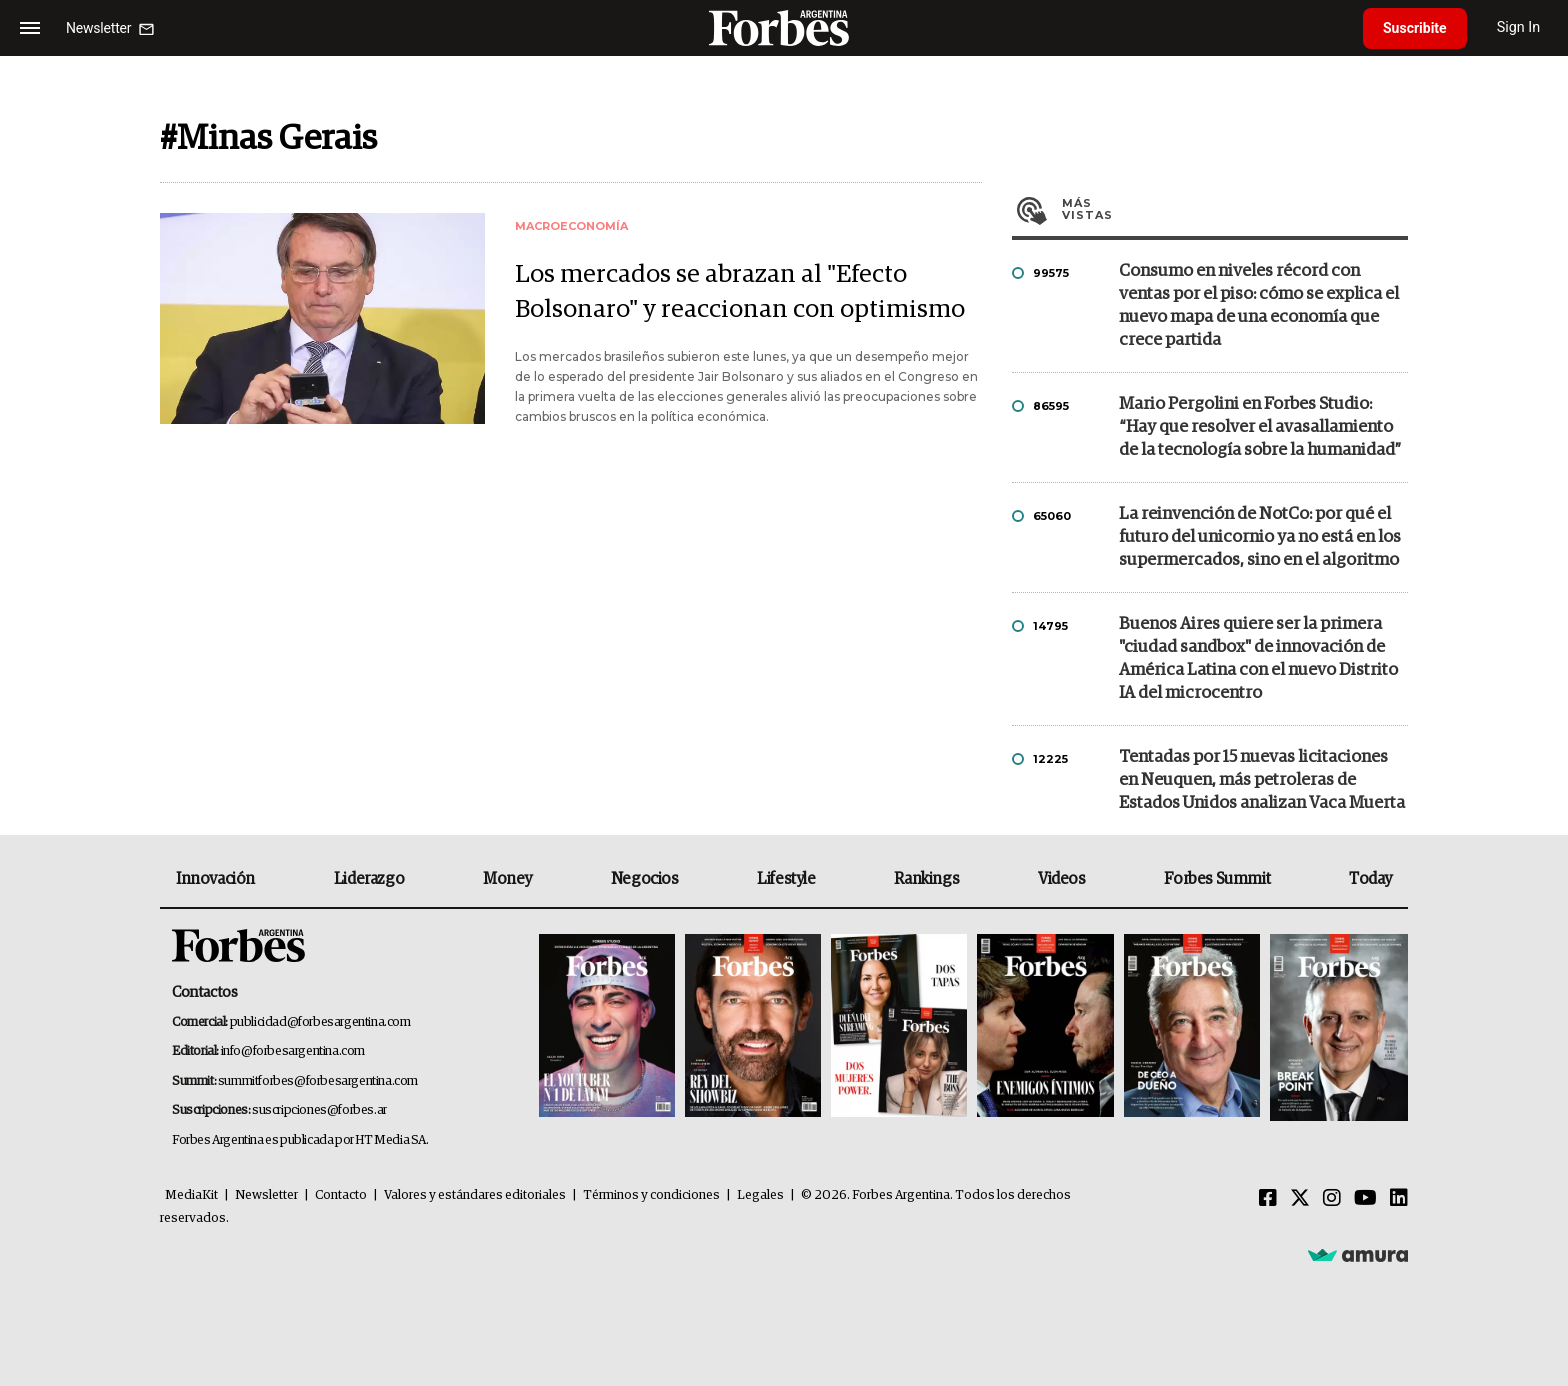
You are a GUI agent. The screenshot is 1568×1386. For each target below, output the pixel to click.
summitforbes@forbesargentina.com (318, 1081)
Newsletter (266, 1195)
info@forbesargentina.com (293, 1051)
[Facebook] (1268, 1199)
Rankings (926, 879)
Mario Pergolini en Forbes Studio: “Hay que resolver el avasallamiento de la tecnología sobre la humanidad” (1260, 427)
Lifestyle (786, 879)
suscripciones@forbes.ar (319, 1110)
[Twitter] (1300, 1199)
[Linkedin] (1399, 1199)
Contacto (341, 1195)
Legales (760, 1195)
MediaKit (191, 1195)
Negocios (645, 879)
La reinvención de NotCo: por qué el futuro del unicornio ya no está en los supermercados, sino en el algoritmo (1260, 537)
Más (1235, 209)
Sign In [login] (1519, 27)
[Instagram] (1332, 1199)
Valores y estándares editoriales (475, 1195)
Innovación (215, 879)
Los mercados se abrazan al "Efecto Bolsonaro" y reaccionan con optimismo (740, 292)
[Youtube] (1365, 1199)
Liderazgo (369, 879)
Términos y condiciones (651, 1195)
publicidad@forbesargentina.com (320, 1022)
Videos (1062, 879)
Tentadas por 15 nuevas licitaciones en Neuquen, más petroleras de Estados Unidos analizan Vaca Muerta (1262, 780)
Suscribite (1415, 28)
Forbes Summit (1217, 879)
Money (507, 879)
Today (1370, 879)
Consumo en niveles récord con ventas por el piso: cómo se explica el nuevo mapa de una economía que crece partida (1259, 306)
